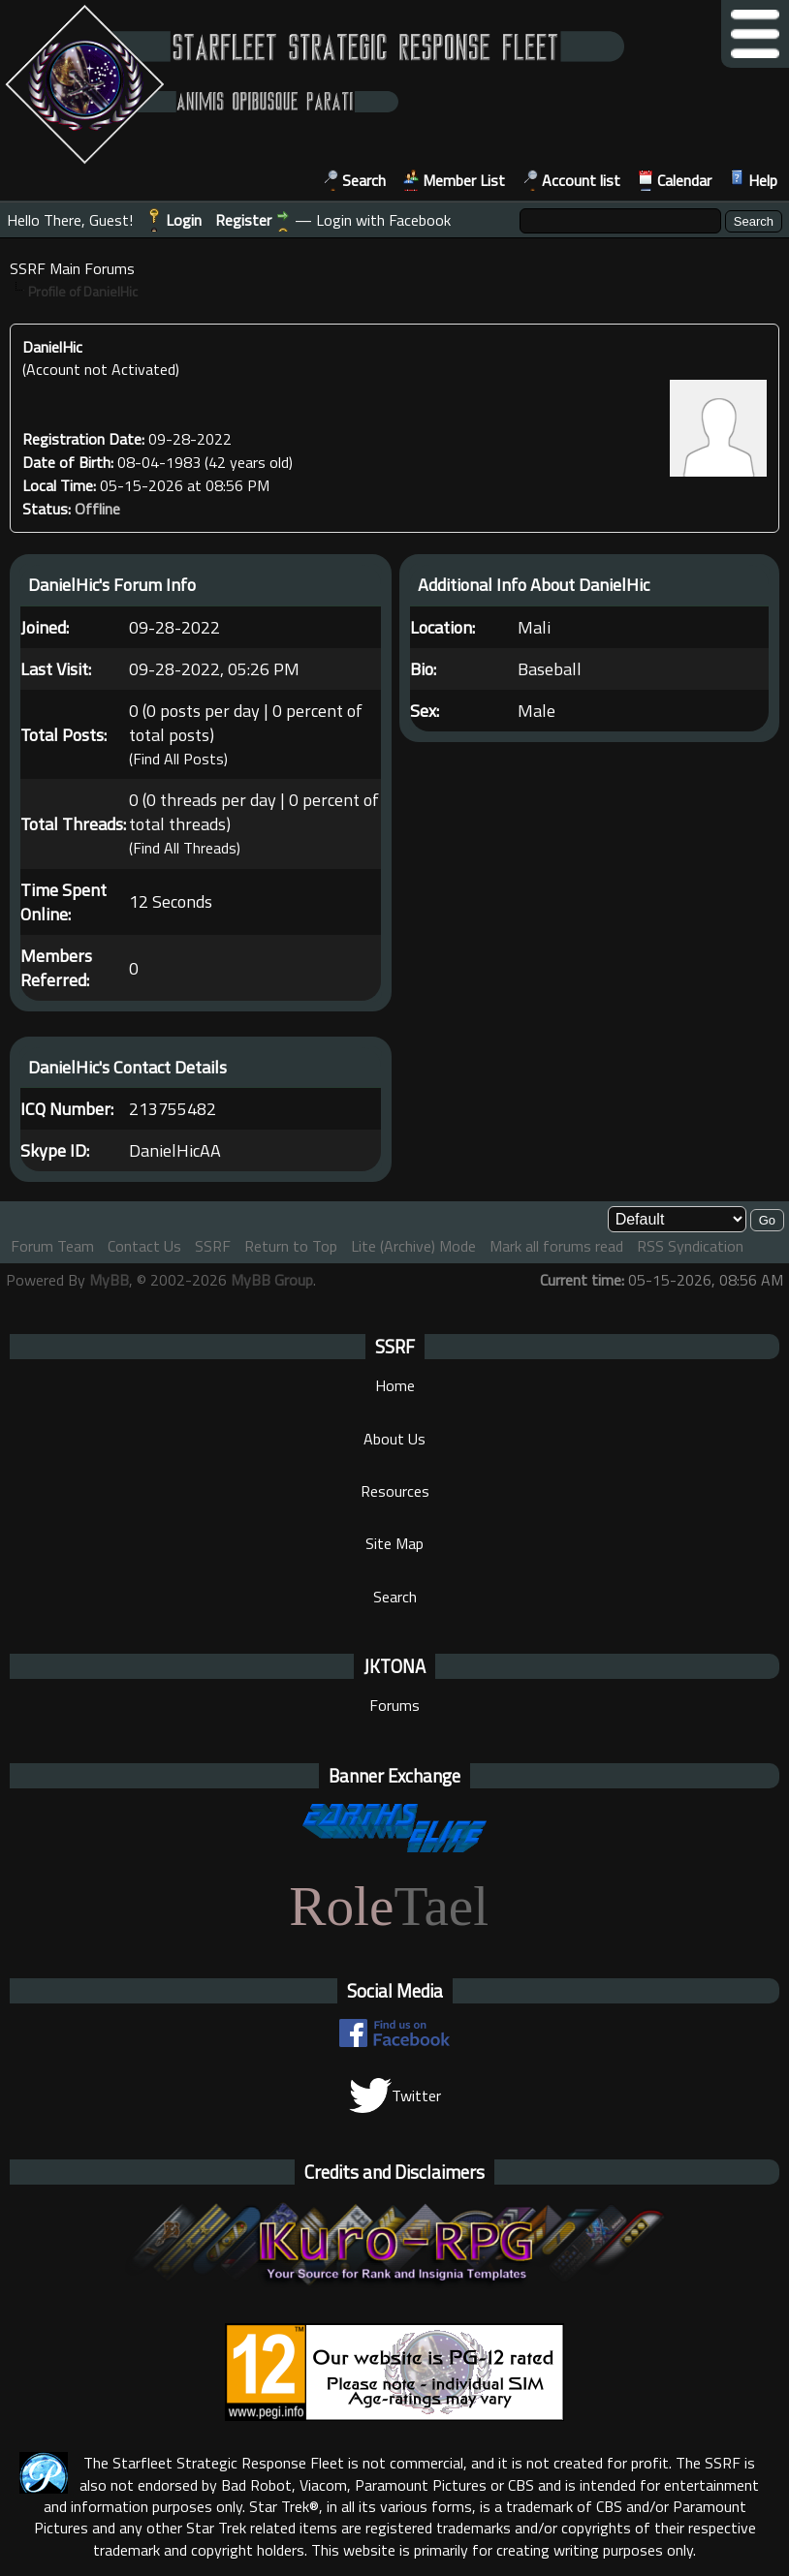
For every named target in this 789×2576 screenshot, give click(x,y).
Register (243, 220)
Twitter (395, 2095)
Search (364, 180)
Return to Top (290, 1245)
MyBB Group (272, 1279)
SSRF (213, 1245)
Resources (395, 1491)
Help (762, 180)
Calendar (684, 180)
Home (395, 1385)
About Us (394, 1438)
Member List (464, 180)
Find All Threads (185, 848)
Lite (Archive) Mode (413, 1245)
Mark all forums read (556, 1245)
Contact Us (144, 1245)
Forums (394, 1705)
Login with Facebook (383, 220)
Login (184, 220)
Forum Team (52, 1245)
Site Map (394, 1543)
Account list (581, 180)
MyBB (109, 1279)
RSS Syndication (690, 1245)
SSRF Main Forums (72, 268)
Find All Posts (178, 758)
